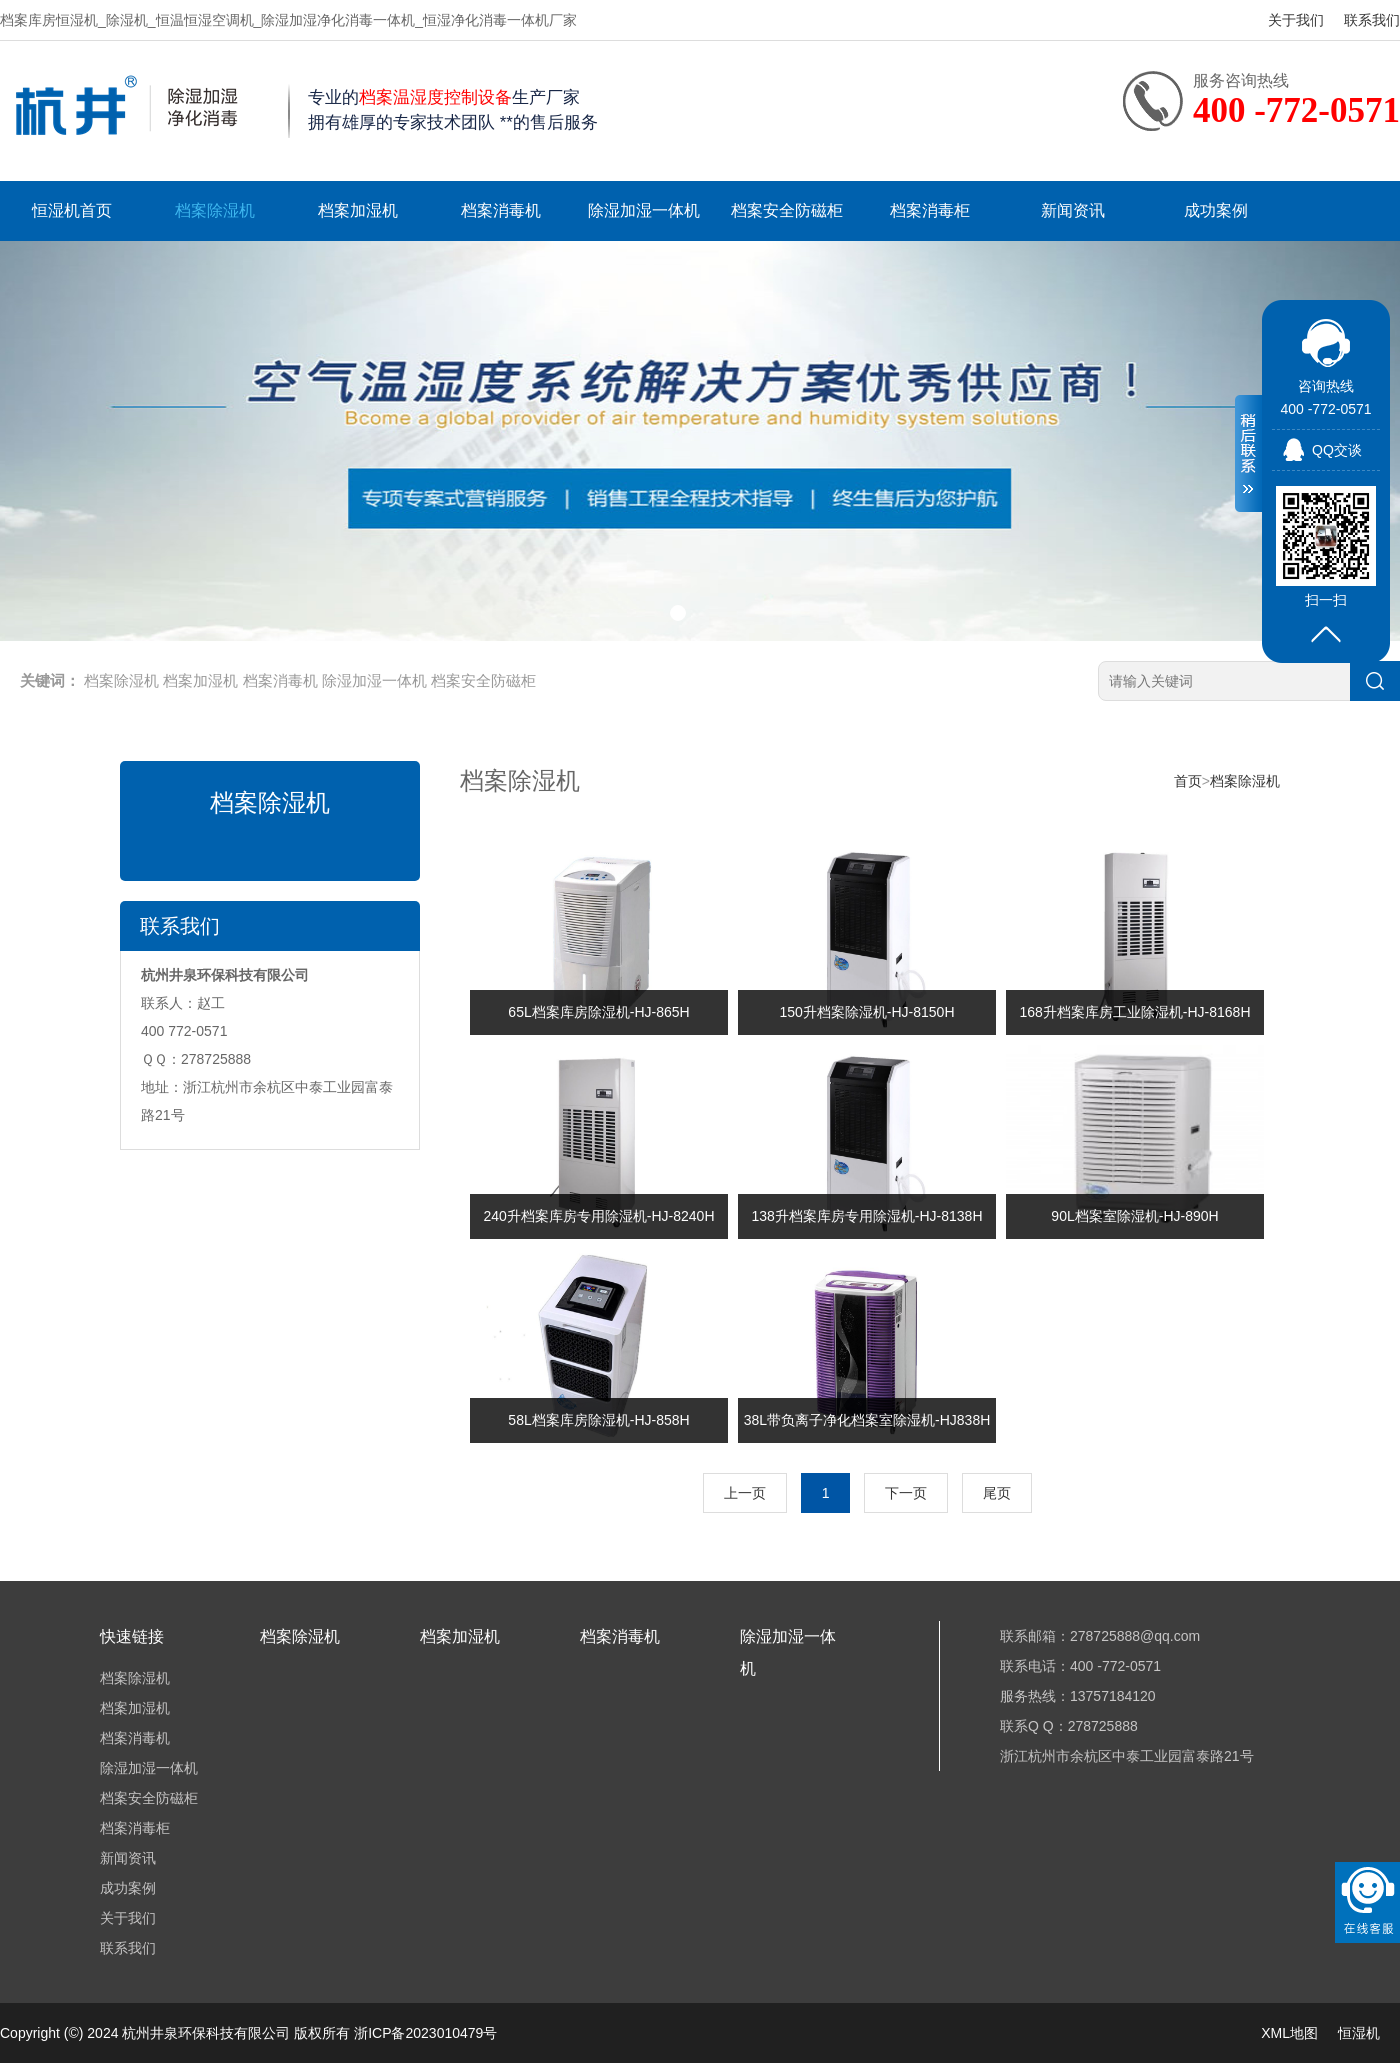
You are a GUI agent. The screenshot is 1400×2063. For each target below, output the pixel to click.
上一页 (745, 1493)
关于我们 (1296, 20)
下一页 (906, 1493)
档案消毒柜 (930, 210)
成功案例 (1216, 210)
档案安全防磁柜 (787, 210)
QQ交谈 (1337, 450)
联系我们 (1372, 20)
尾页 (997, 1493)
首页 (1188, 781)
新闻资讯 (1073, 210)
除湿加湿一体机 (644, 210)
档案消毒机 (501, 210)
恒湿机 (1359, 2033)
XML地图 (1289, 2033)
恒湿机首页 (72, 210)
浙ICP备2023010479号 (425, 2033)
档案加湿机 (358, 210)
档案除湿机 (215, 210)
